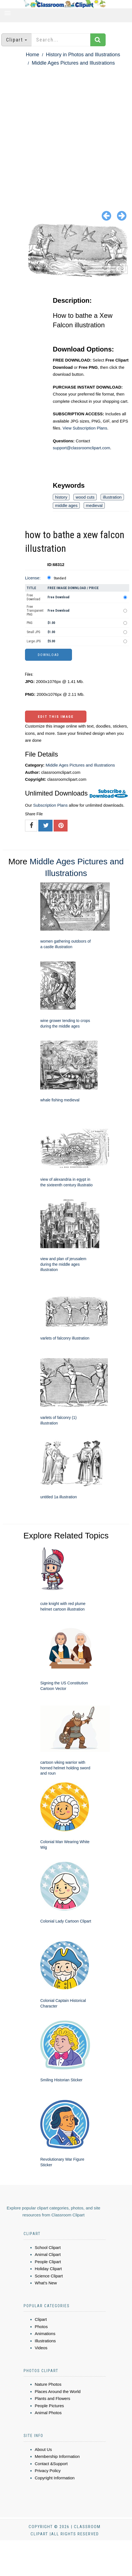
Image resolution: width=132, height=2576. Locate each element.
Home (32, 54)
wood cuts (85, 497)
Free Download (33, 597)
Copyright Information (54, 2477)
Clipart (41, 2319)
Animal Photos (48, 2412)
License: (33, 577)
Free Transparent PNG (35, 610)
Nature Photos (48, 2384)
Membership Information (57, 2456)
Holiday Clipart (48, 2268)
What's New (46, 2282)
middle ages (66, 505)
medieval (94, 505)
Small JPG (33, 632)
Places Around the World (58, 2391)
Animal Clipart (48, 2254)
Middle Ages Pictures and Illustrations (73, 63)
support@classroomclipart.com (81, 447)
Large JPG (34, 641)
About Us (43, 2449)
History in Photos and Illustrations (83, 54)
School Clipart (48, 2247)
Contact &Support (51, 2463)
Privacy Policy (48, 2470)
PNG (30, 623)
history (61, 497)
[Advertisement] (63, 133)
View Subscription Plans (85, 428)
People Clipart (48, 2261)
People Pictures (49, 2405)
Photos (41, 2326)
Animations (45, 2333)
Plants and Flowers (52, 2398)
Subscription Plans (50, 805)
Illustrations (45, 2340)
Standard (60, 578)
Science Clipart (49, 2275)
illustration (112, 497)
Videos (41, 2347)
